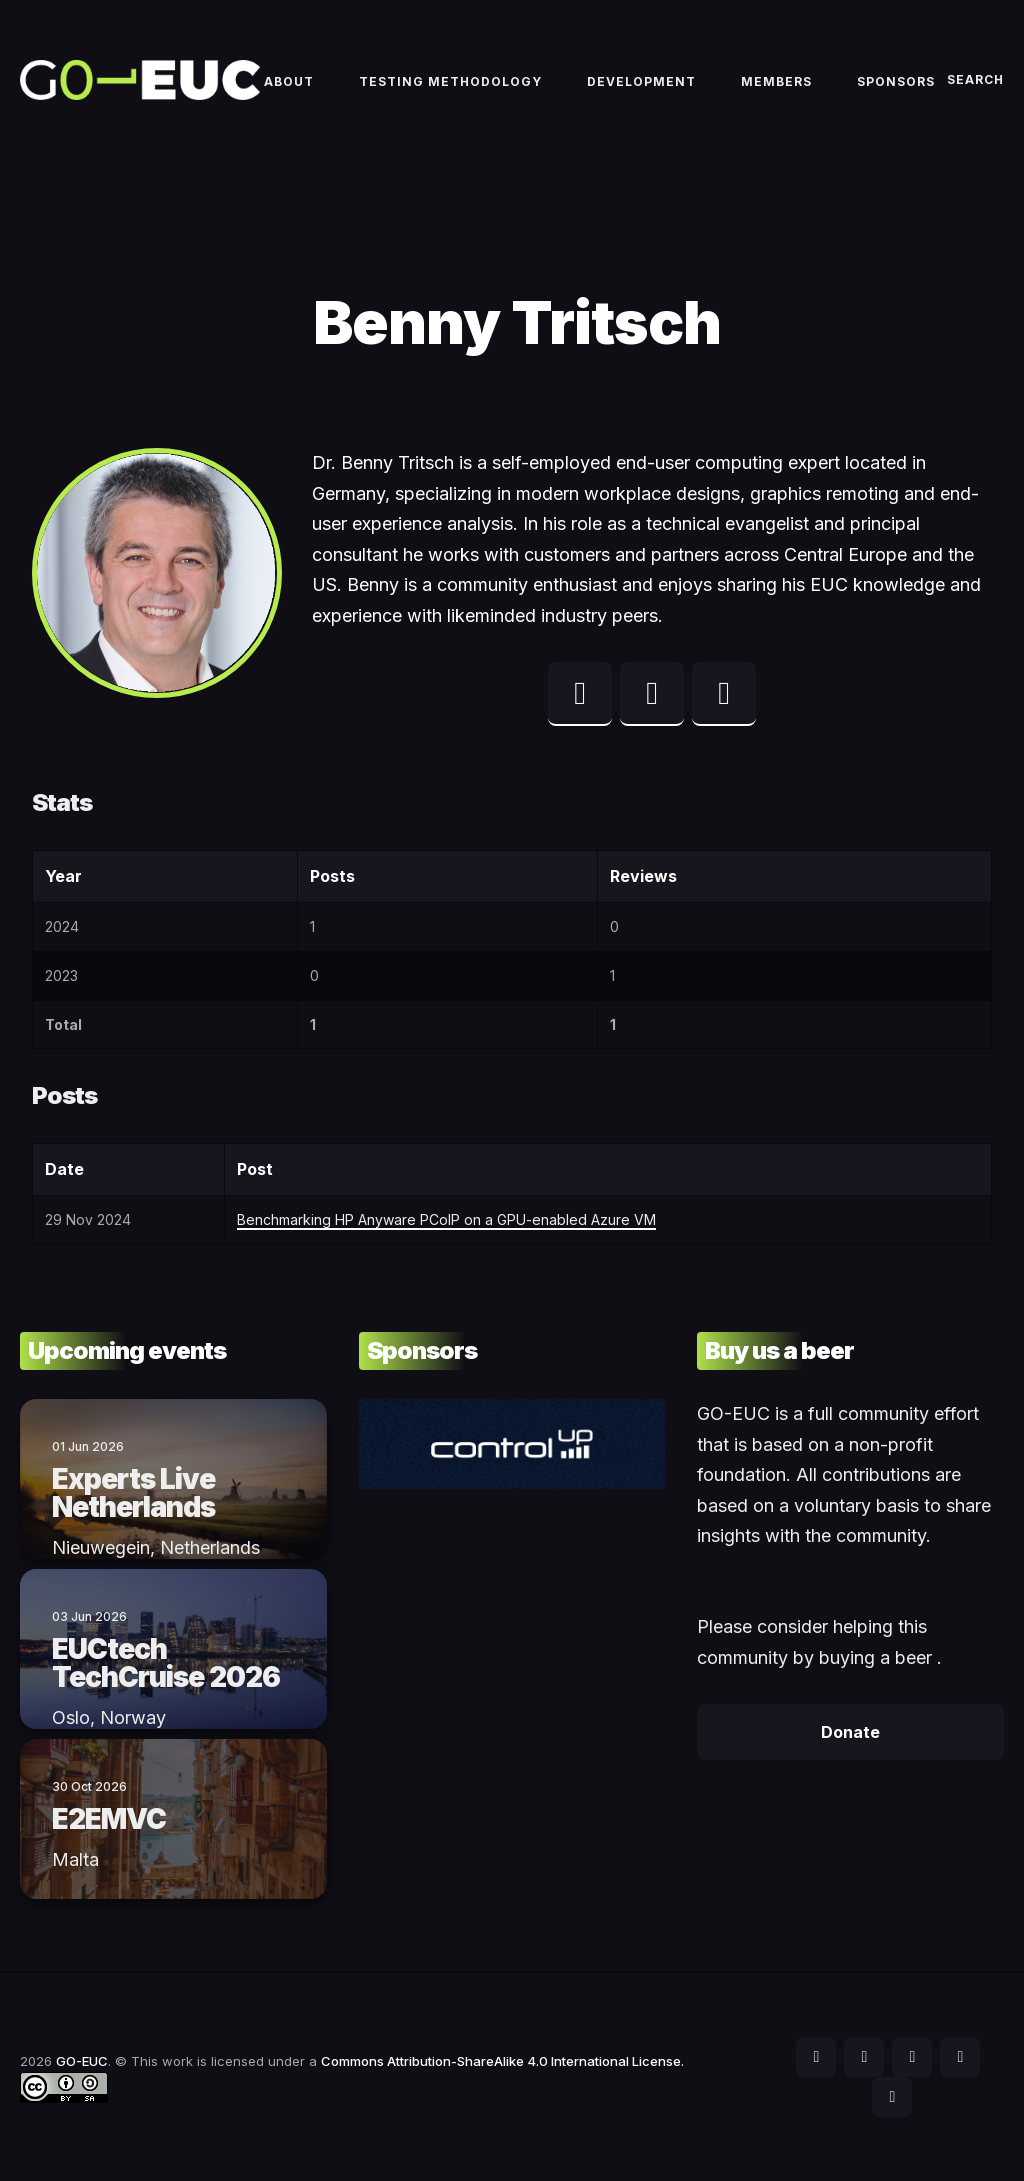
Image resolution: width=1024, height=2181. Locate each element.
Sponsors (896, 81)
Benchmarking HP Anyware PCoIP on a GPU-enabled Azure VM (446, 1219)
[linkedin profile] (652, 694)
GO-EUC (82, 2061)
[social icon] (816, 2057)
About (289, 81)
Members (776, 81)
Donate (850, 1732)
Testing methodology (450, 81)
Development (641, 81)
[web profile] (724, 694)
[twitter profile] (580, 694)
